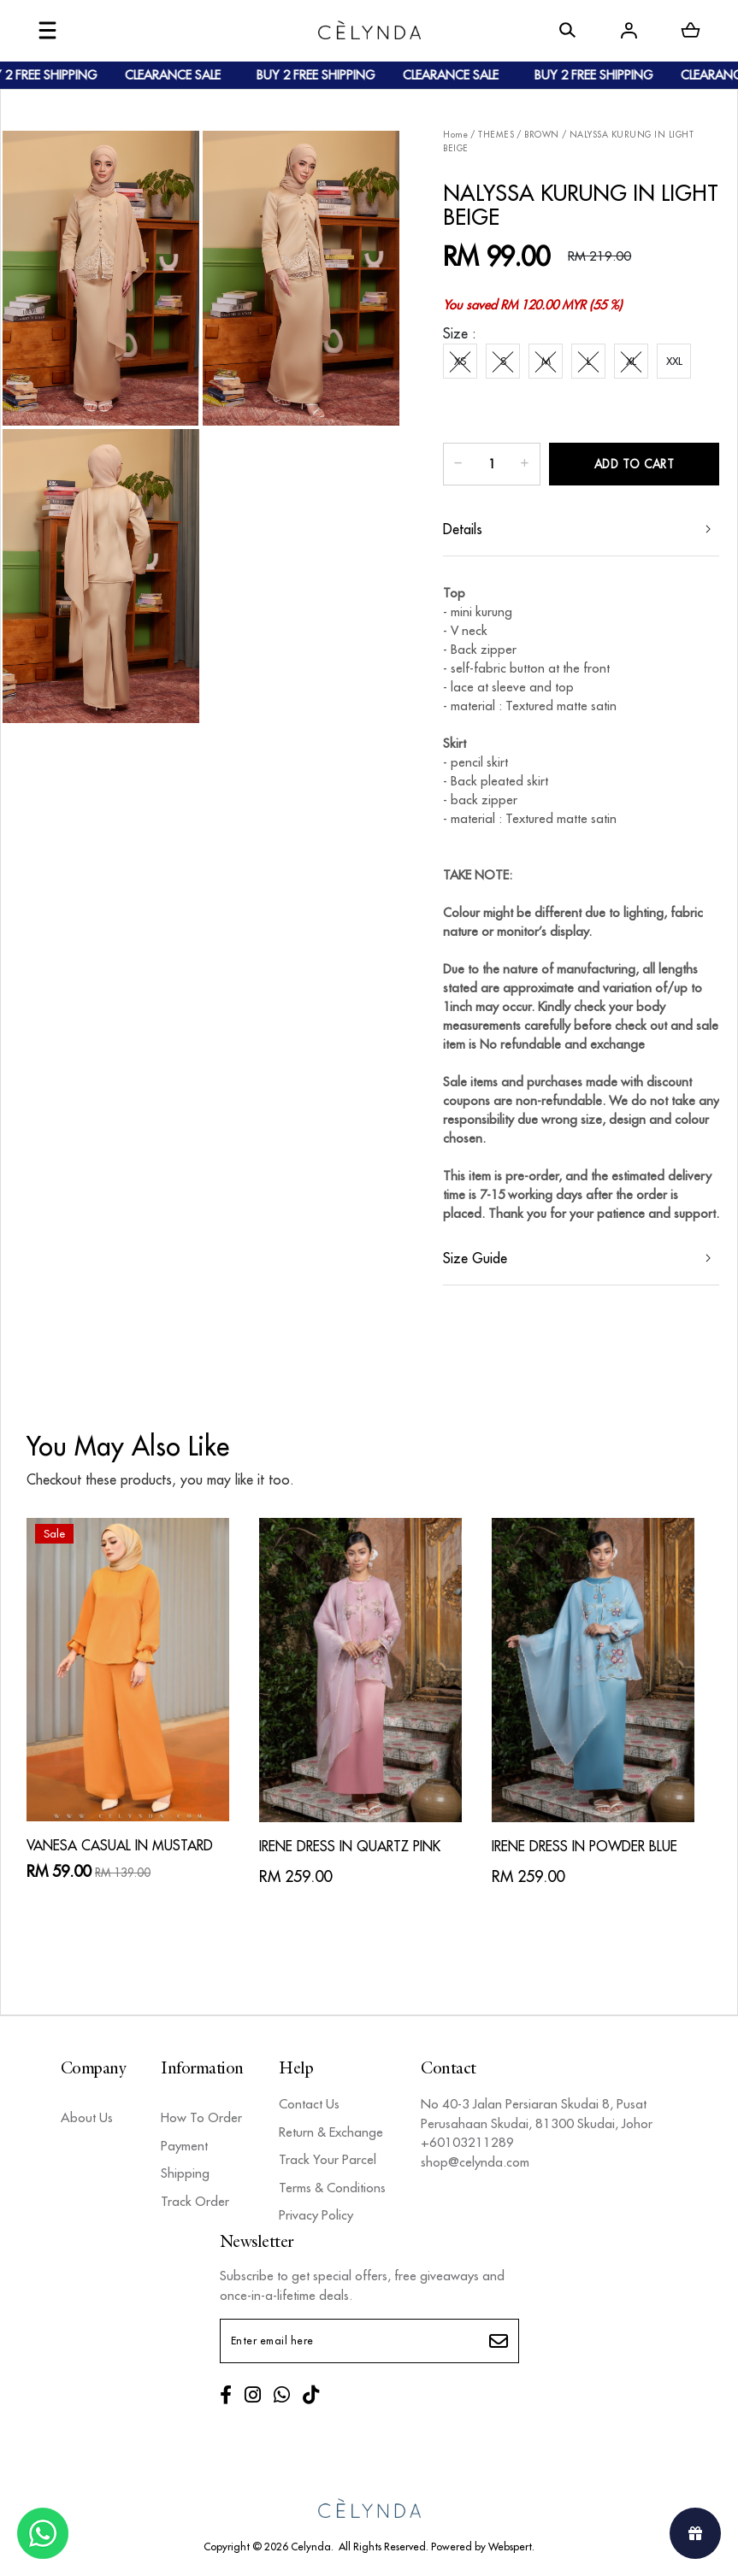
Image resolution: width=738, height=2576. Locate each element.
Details (462, 529)
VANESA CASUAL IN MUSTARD (120, 1845)
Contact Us (309, 2104)
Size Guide (475, 1258)
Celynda (311, 2546)
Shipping (185, 2173)
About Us (87, 2117)
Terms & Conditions (332, 2187)
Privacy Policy (316, 2215)
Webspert (510, 2546)
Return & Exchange (331, 2132)
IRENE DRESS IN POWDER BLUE (584, 1846)
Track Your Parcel (327, 2159)
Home (455, 134)
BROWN (541, 134)
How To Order (201, 2117)
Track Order (195, 2201)
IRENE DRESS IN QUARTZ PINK (349, 1846)
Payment (184, 2146)
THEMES (496, 134)
